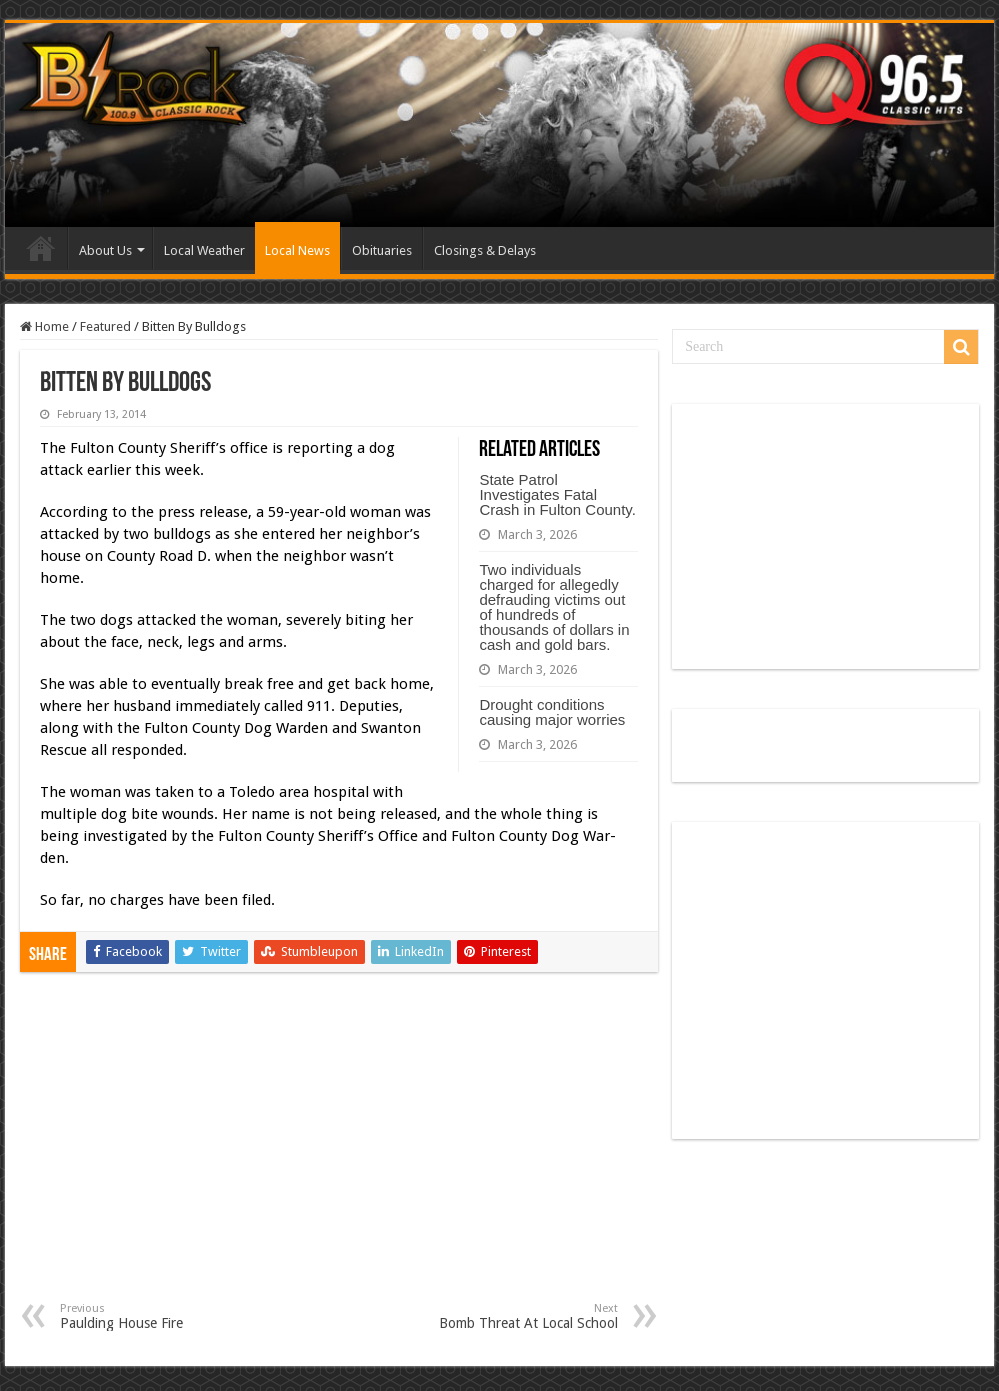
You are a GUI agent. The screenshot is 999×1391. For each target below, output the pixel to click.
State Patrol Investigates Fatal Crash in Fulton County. (557, 494)
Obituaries (382, 250)
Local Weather (204, 250)
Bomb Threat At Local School (515, 1316)
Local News (297, 250)
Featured (105, 326)
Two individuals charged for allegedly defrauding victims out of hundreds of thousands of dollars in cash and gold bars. (554, 607)
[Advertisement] (339, 1152)
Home (41, 248)
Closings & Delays (485, 250)
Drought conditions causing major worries (552, 712)
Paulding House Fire (162, 1316)
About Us (105, 250)
